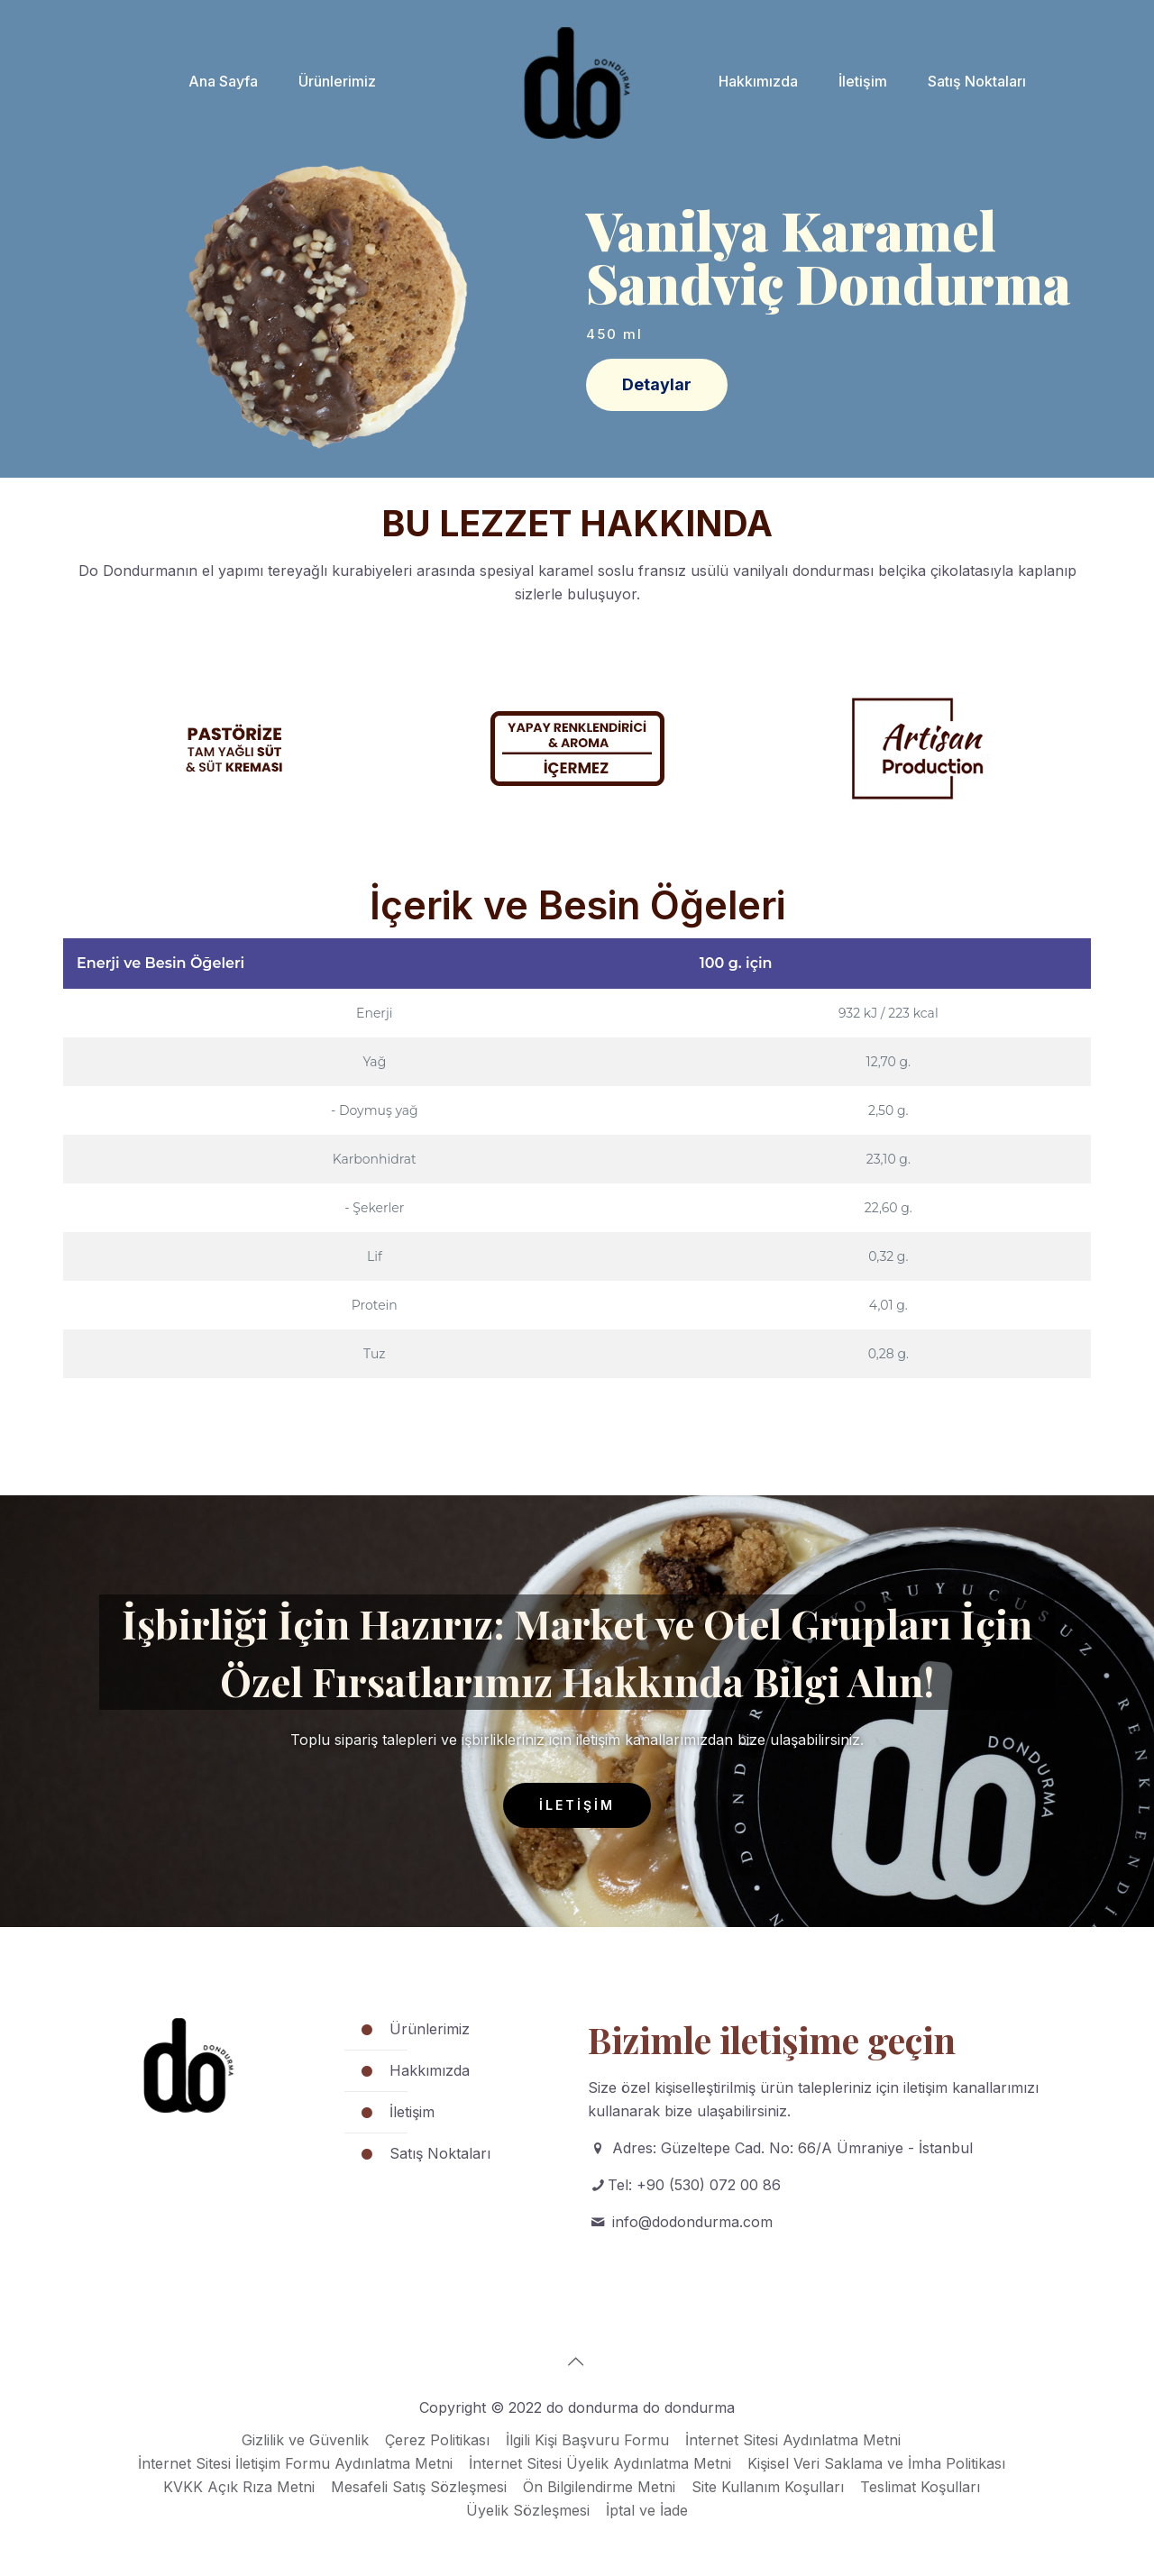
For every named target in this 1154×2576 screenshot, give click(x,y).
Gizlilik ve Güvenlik (305, 2440)
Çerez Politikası (437, 2440)
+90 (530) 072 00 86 (709, 2185)
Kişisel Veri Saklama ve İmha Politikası (876, 2463)
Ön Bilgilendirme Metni (599, 2487)
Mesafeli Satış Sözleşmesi (419, 2487)
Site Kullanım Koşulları (767, 2487)
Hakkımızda (429, 2070)
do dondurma (689, 2407)
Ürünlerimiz (429, 2029)
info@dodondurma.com (692, 2222)
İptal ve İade (647, 2510)
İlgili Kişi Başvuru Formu (587, 2440)
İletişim (412, 2112)
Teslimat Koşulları (920, 2487)
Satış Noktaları (439, 2153)
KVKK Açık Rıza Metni (239, 2487)
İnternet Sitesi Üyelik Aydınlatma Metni (600, 2463)
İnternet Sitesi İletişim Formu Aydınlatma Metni (295, 2463)
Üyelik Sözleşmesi (528, 2510)
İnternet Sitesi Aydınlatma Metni (793, 2440)
